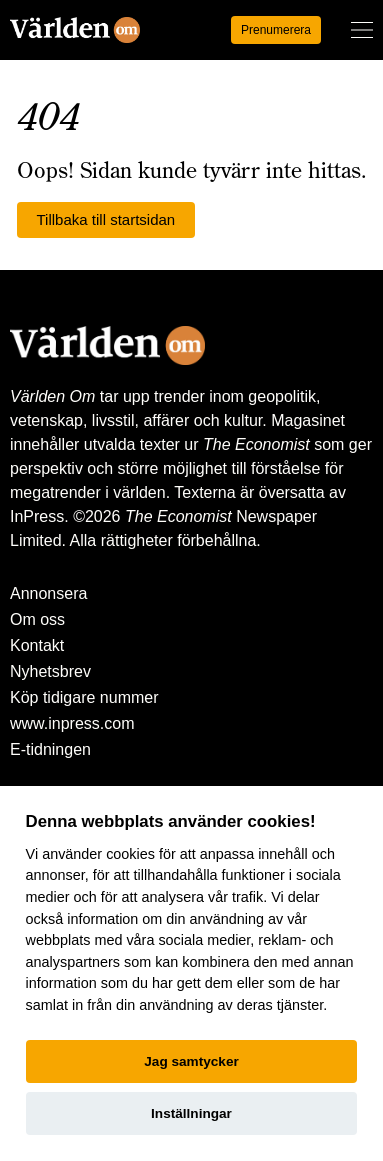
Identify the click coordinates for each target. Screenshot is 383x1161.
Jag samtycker (191, 1061)
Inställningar (191, 1113)
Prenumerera (276, 30)
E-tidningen (50, 749)
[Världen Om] (75, 30)
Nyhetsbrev (50, 671)
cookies (130, 854)
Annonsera (48, 593)
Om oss (37, 619)
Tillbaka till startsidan (106, 219)
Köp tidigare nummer (84, 697)
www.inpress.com (72, 723)
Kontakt (37, 645)
